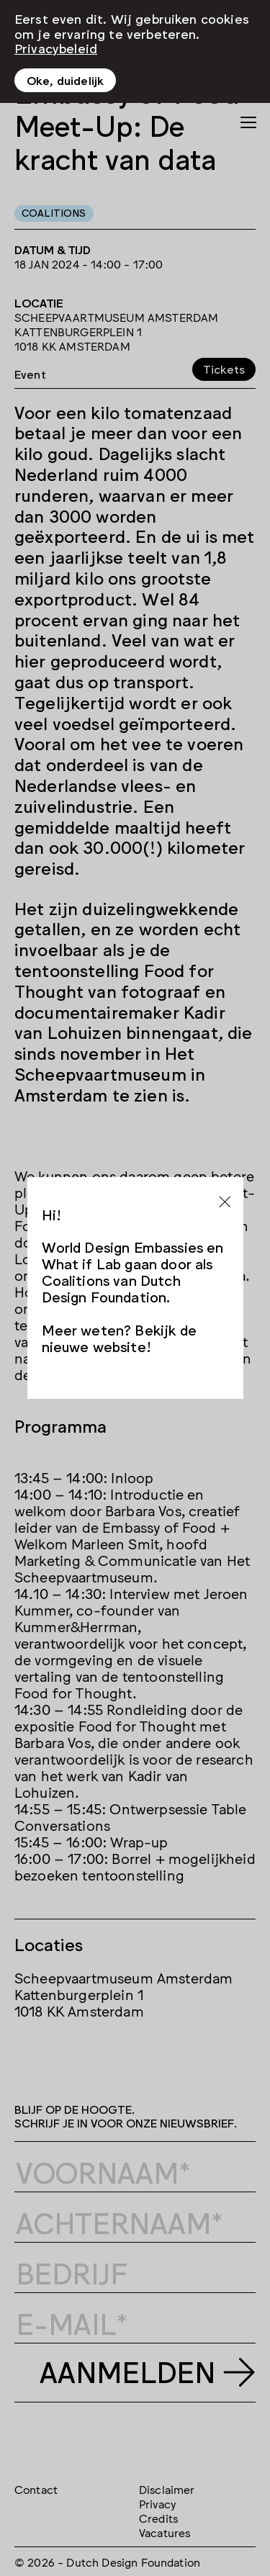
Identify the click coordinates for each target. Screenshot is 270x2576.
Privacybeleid (55, 47)
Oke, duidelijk (65, 80)
